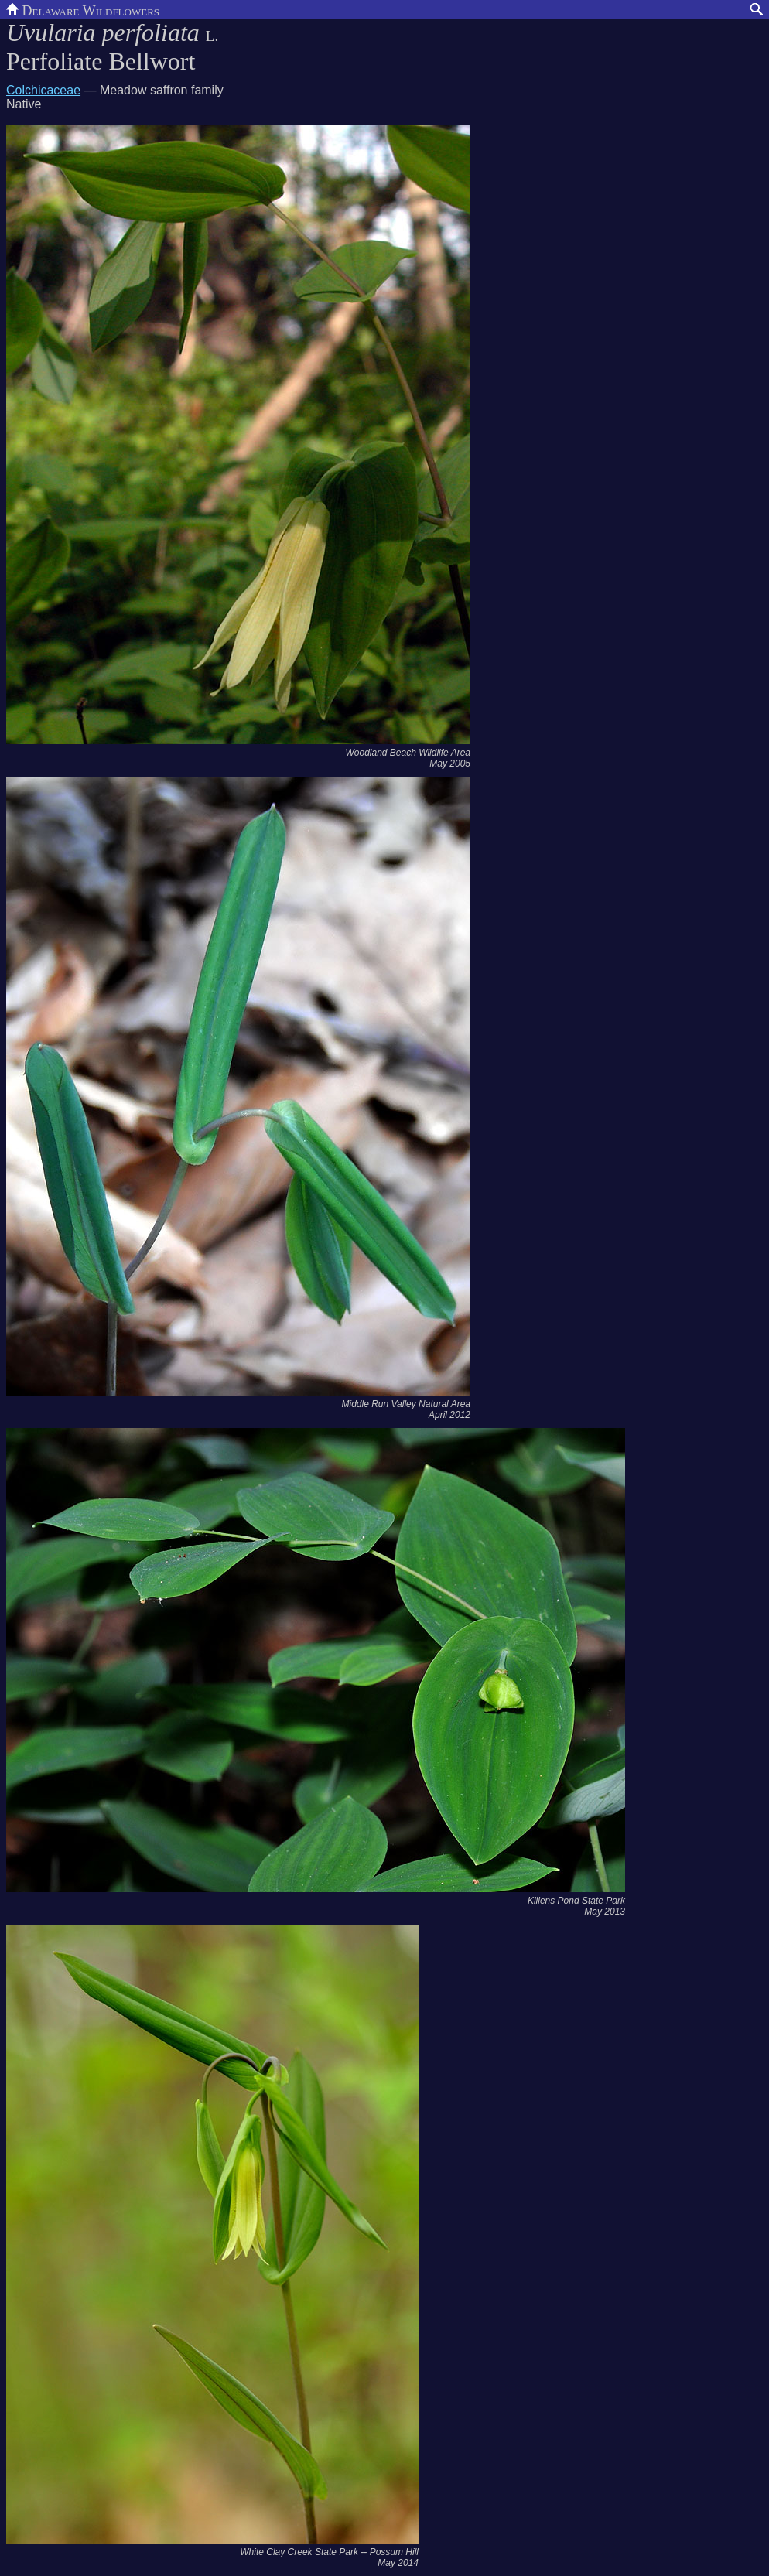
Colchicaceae (43, 90)
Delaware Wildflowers (82, 9)
